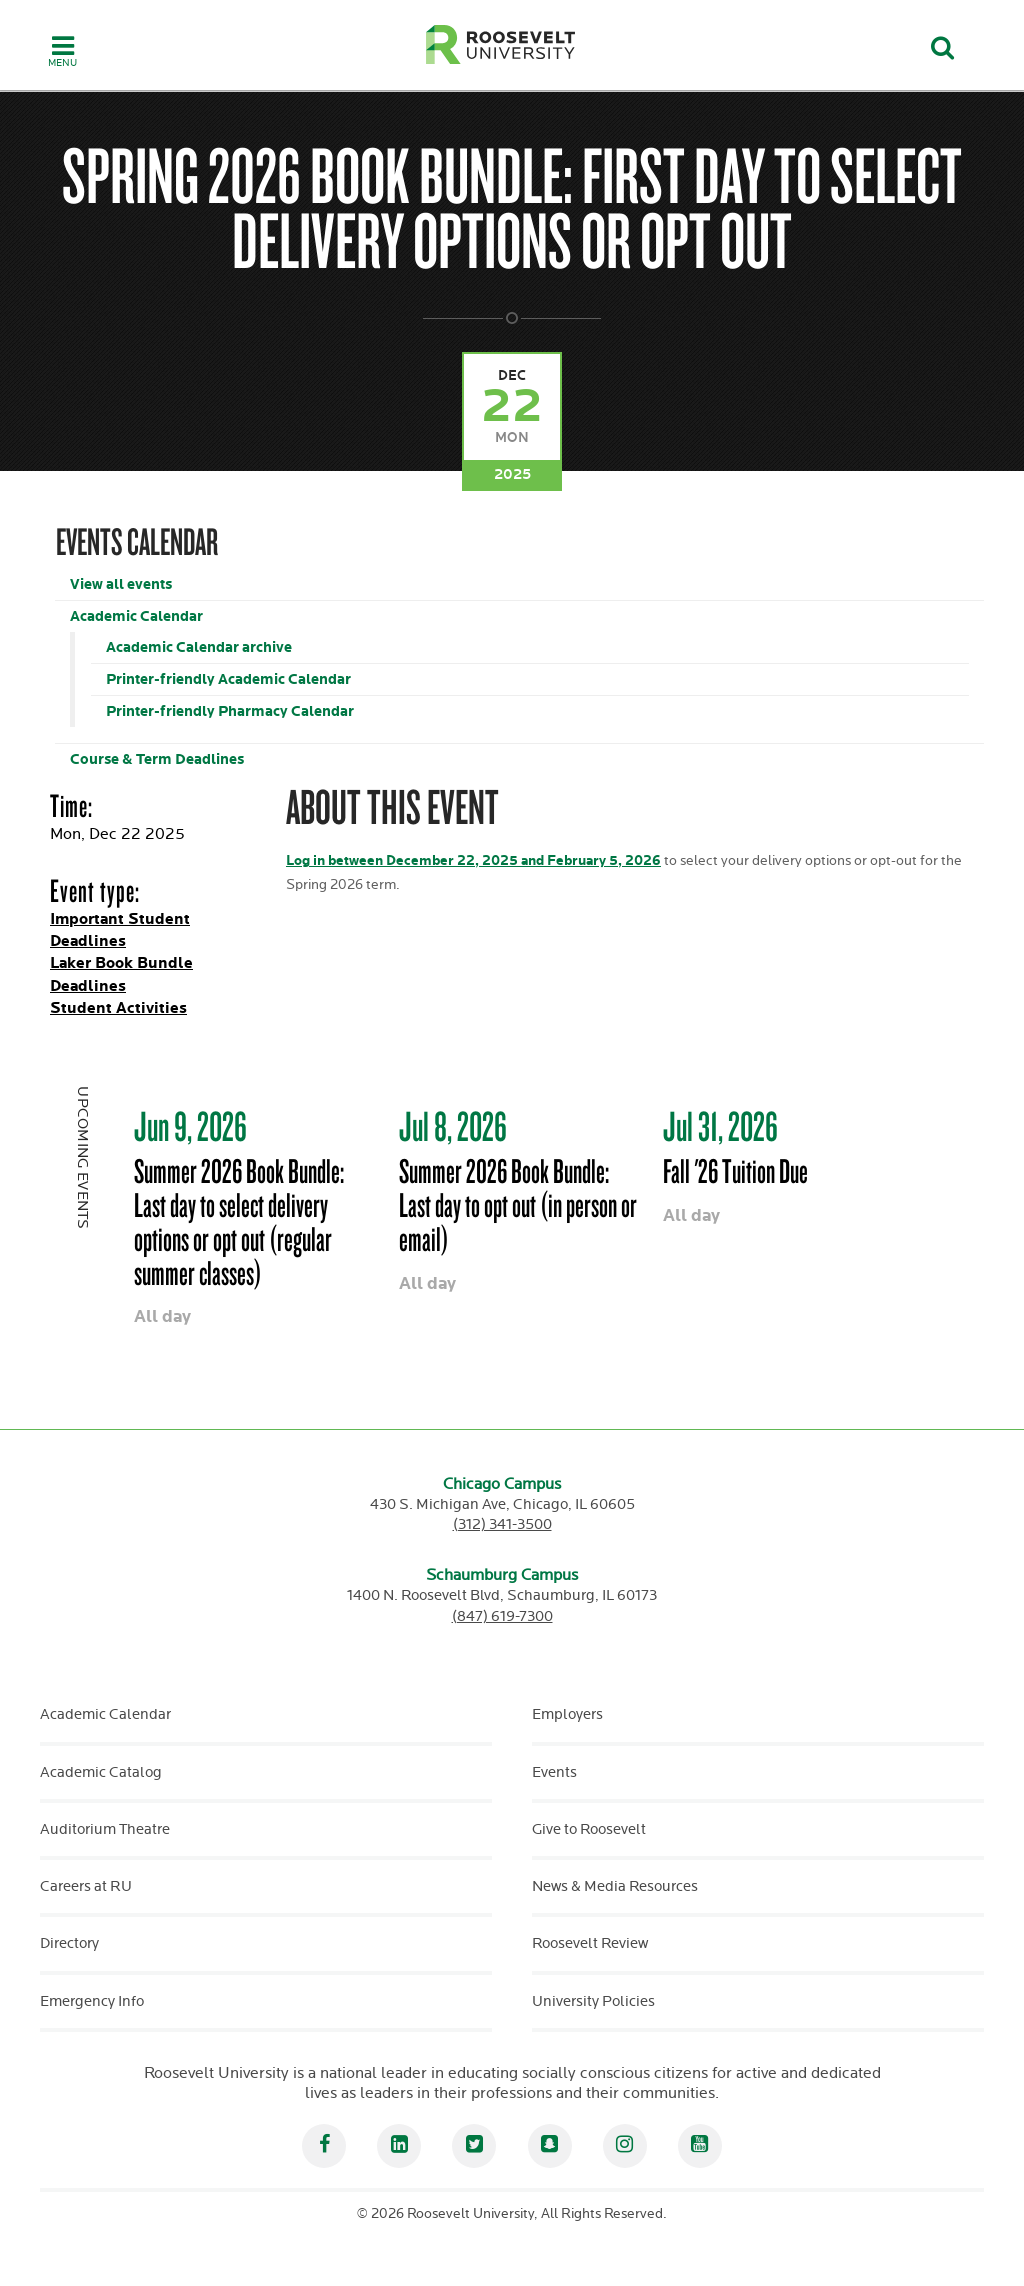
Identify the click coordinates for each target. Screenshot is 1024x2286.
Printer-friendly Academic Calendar (228, 679)
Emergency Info (92, 2001)
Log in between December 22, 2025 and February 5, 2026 (473, 860)
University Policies (593, 2001)
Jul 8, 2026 (453, 1126)
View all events (121, 584)
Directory (69, 1943)
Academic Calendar (136, 616)
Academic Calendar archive (199, 647)
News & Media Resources (615, 1886)
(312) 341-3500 (502, 1524)
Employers (567, 1714)
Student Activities (118, 1008)
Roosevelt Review (590, 1943)
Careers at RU (86, 1886)
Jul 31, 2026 (720, 1126)
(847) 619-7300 (502, 1616)
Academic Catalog (101, 1772)
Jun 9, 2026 (190, 1126)
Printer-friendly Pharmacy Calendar (230, 711)
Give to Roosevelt (589, 1829)
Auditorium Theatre (105, 1829)
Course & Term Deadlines (157, 759)
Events (554, 1772)
